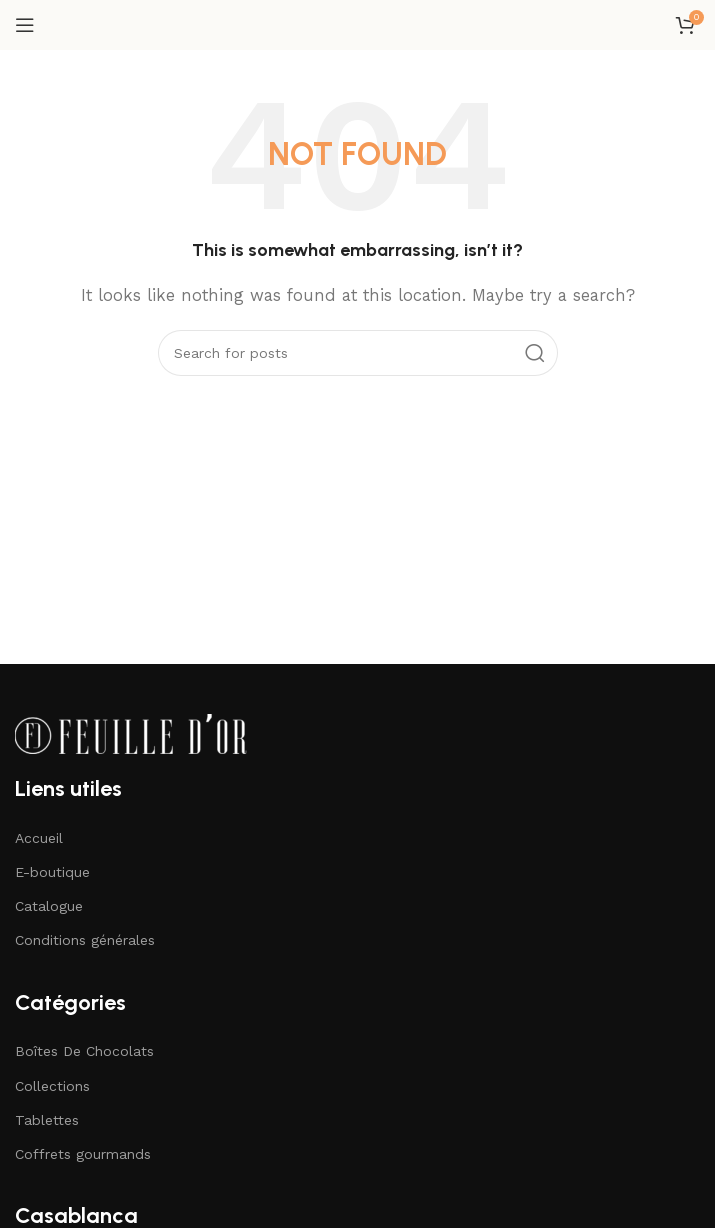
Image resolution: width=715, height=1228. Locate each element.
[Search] (358, 353)
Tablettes (47, 1120)
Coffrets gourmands (83, 1154)
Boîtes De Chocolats (84, 1051)
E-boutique (52, 872)
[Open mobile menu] (25, 25)
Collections (52, 1086)
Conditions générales (85, 940)
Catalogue (49, 906)
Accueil (39, 838)
